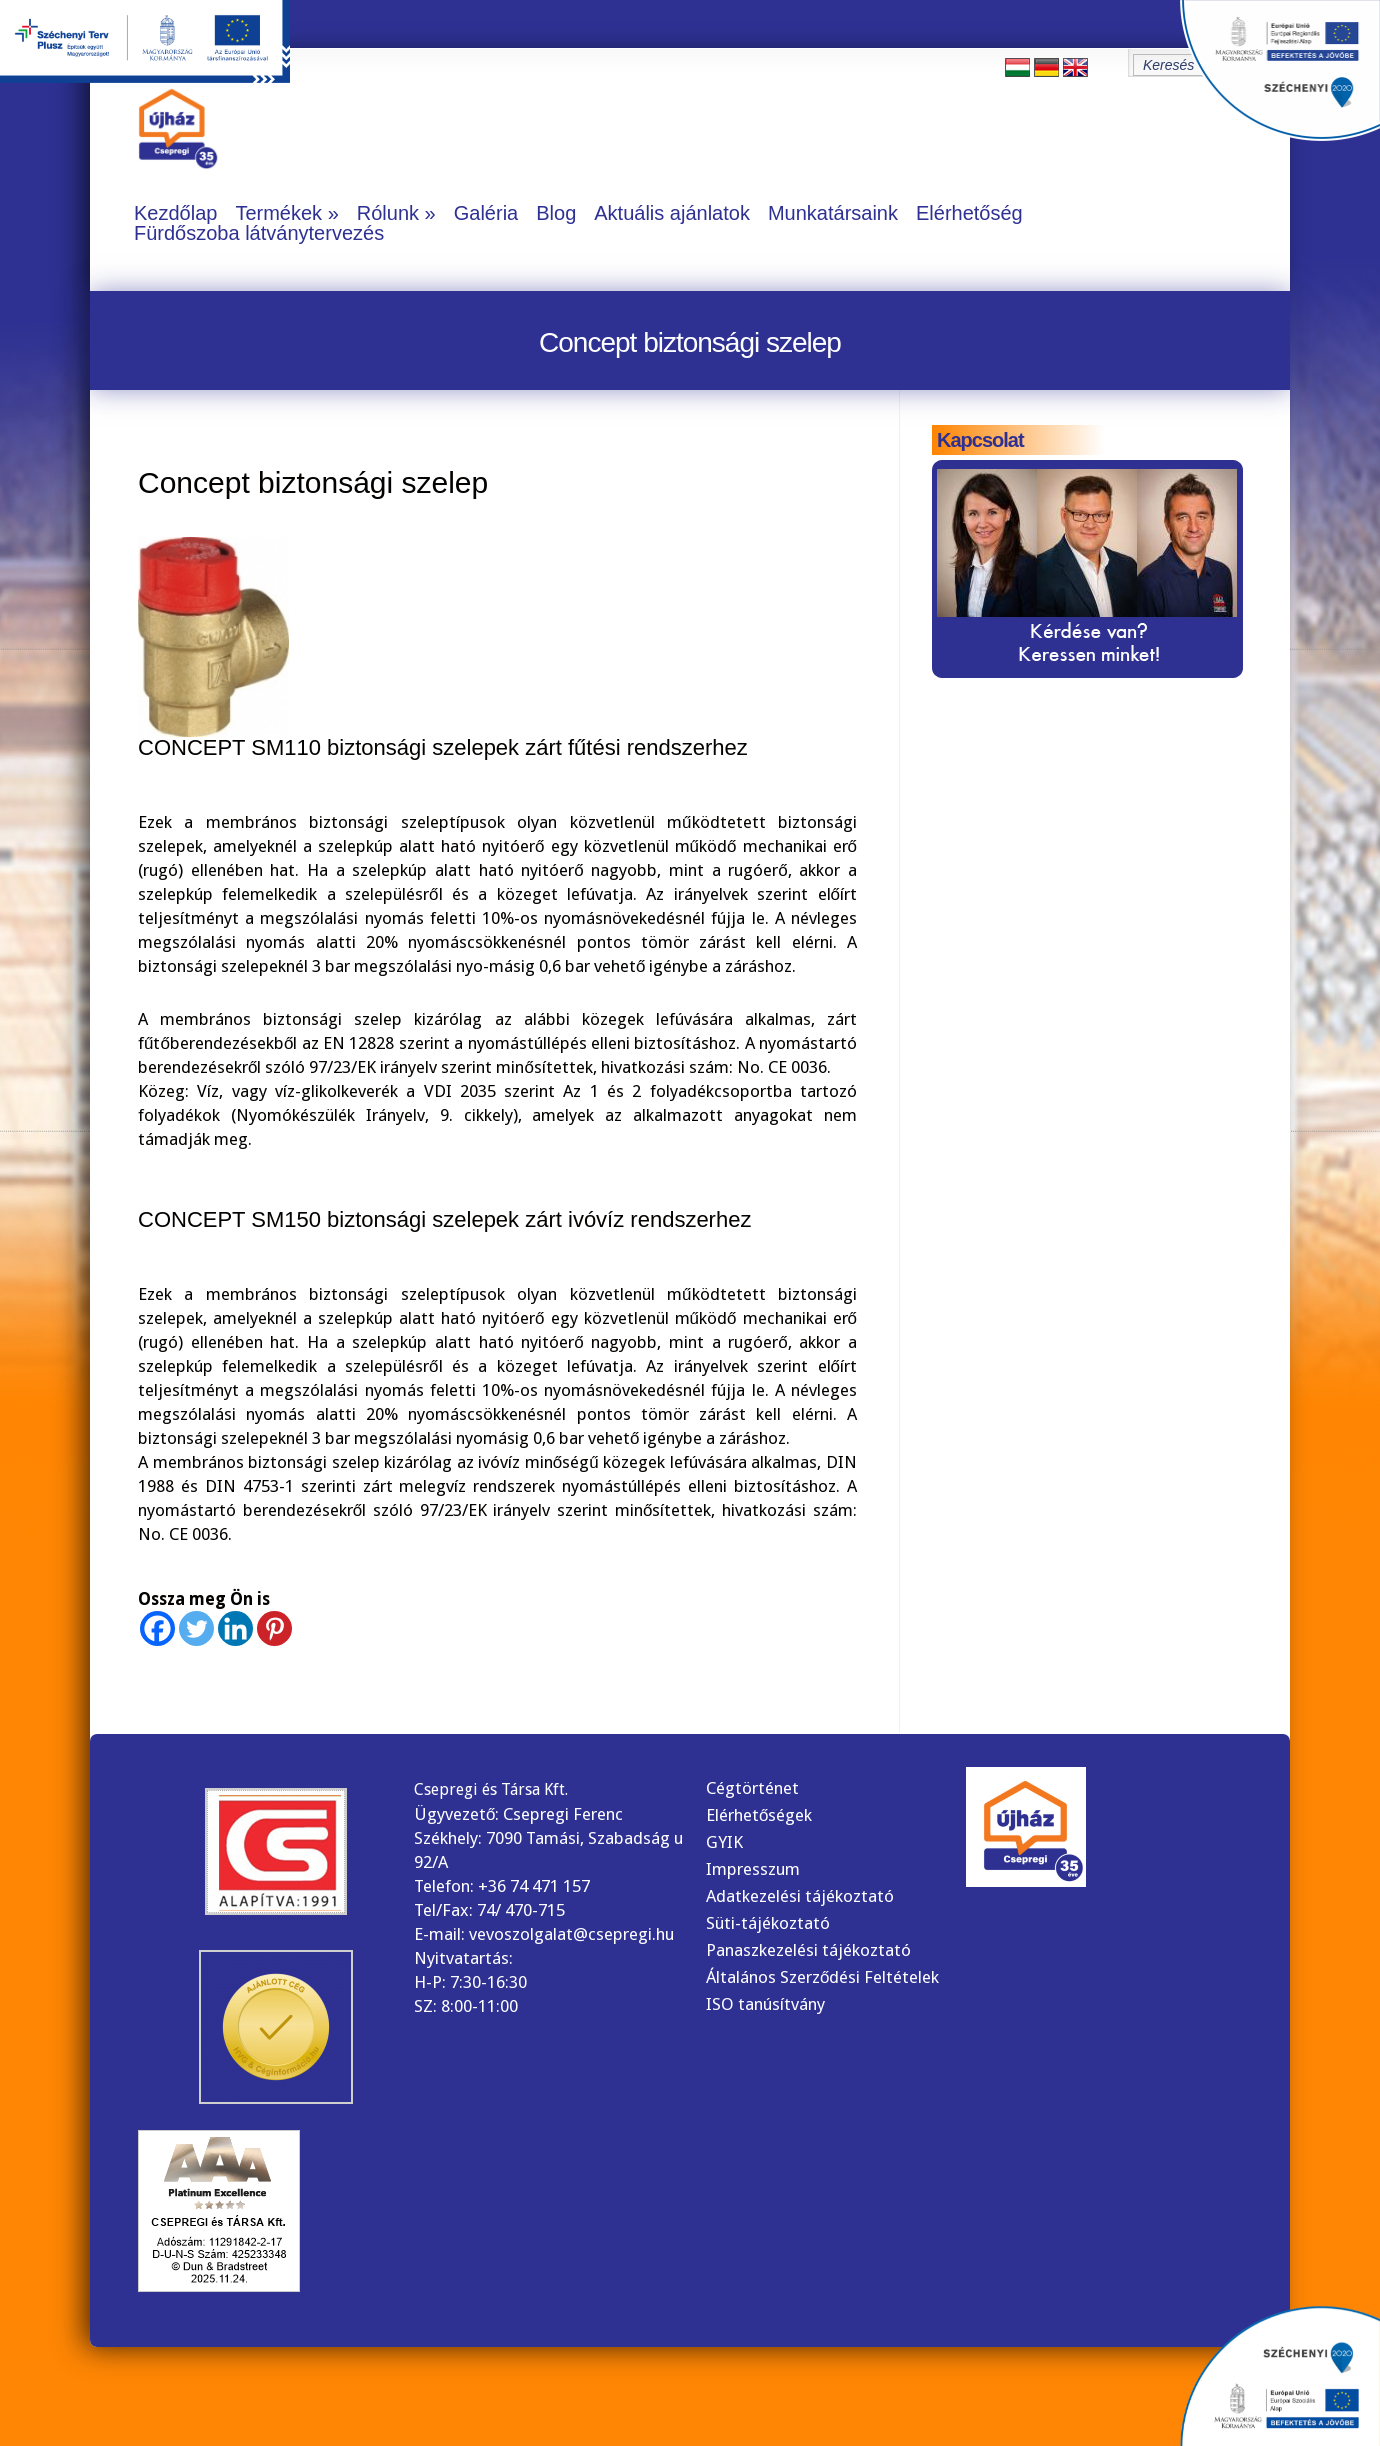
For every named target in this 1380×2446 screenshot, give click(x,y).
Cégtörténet (752, 1788)
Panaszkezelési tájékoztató (808, 1950)
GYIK (724, 1842)
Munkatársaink (833, 213)
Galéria (486, 213)
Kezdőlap (175, 213)
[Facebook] (157, 1628)
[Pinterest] (274, 1628)
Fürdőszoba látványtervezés (259, 233)
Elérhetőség (969, 213)
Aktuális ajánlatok (672, 213)
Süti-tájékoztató (768, 1923)
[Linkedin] (235, 1628)
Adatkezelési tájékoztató (800, 1896)
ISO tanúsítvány (765, 2004)
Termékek (278, 213)
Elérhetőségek (759, 1815)
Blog (556, 213)
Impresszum (753, 1869)
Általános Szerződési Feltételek (822, 1977)
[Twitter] (196, 1628)
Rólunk (388, 213)
